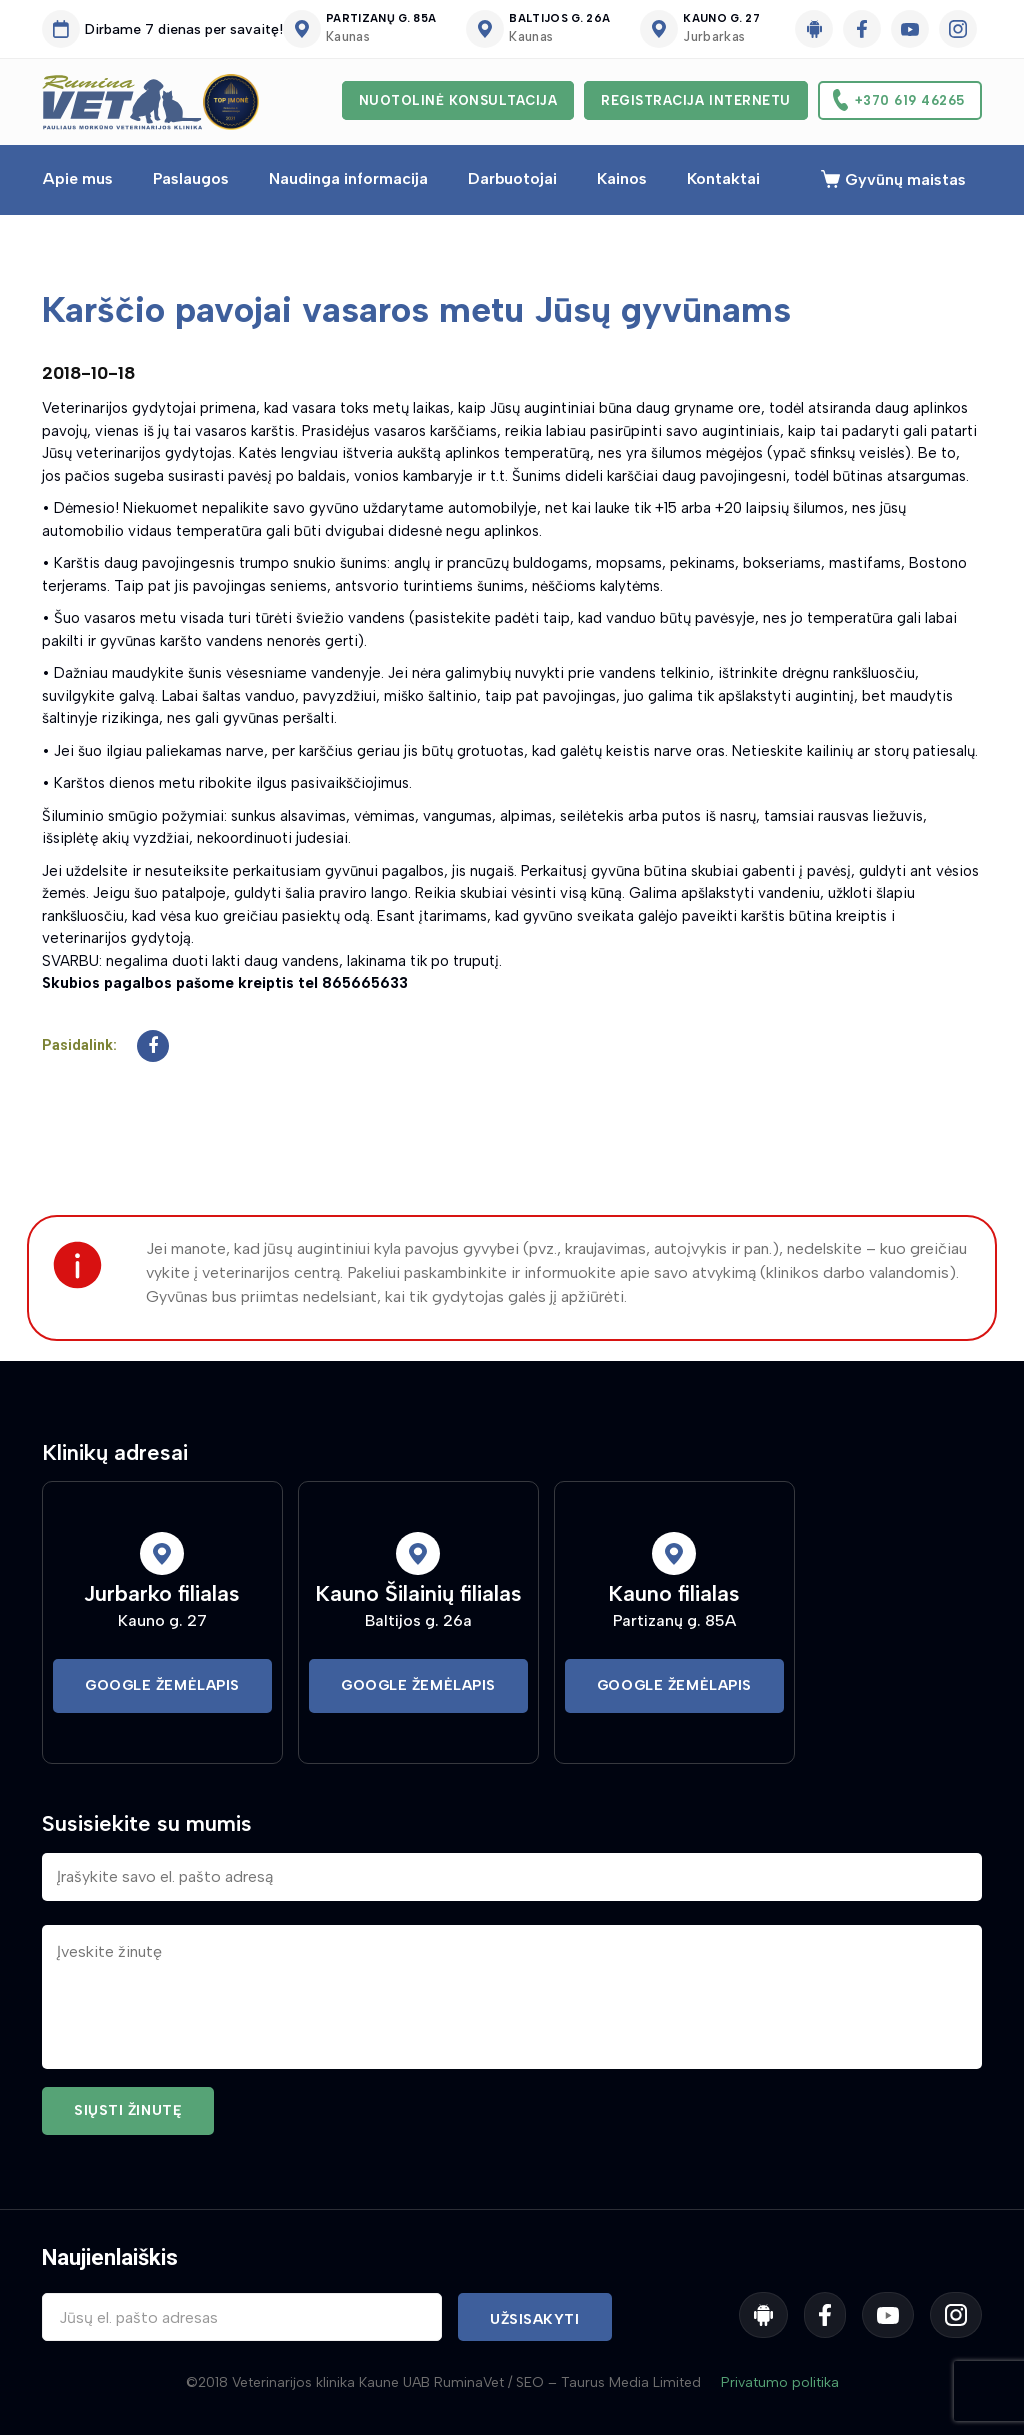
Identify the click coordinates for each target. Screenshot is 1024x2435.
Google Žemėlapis (162, 1685)
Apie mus (78, 178)
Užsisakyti (535, 2319)
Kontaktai (723, 178)
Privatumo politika (780, 2382)
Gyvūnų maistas (905, 179)
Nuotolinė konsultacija (458, 100)
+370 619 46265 (910, 100)
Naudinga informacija (348, 178)
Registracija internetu (695, 100)
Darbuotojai (512, 178)
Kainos (622, 178)
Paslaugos (191, 178)
